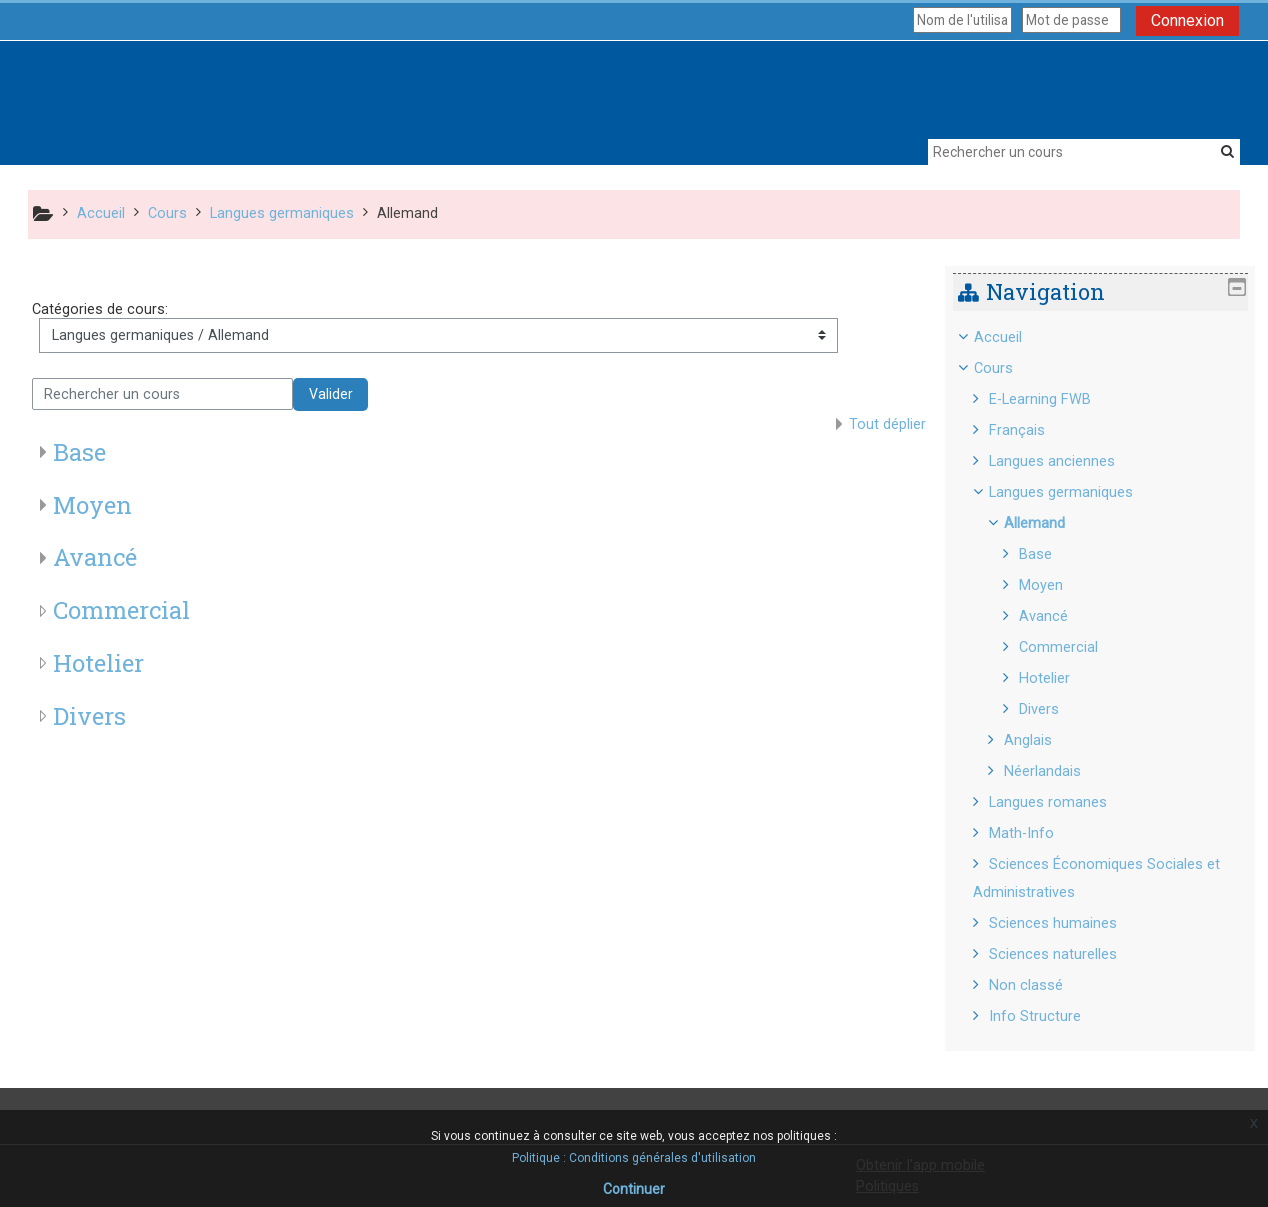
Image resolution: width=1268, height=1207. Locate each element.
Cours (1007, 368)
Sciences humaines (1067, 923)
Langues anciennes (1066, 461)
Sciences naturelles (1067, 954)
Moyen (92, 505)
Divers (89, 716)
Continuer (634, 1189)
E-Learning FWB (1054, 399)
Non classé (1040, 985)
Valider (331, 394)
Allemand (1049, 523)
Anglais (1043, 740)
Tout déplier (887, 424)
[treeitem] (1107, 677)
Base (79, 452)
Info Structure (1049, 1016)
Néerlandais (1057, 771)
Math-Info (1035, 833)
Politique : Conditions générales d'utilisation (634, 1158)
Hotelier (98, 663)
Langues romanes (1062, 802)
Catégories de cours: (100, 309)
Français (1031, 430)
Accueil (1012, 337)
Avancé (95, 557)
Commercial (121, 610)
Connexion (1187, 20)
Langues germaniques (1075, 492)
